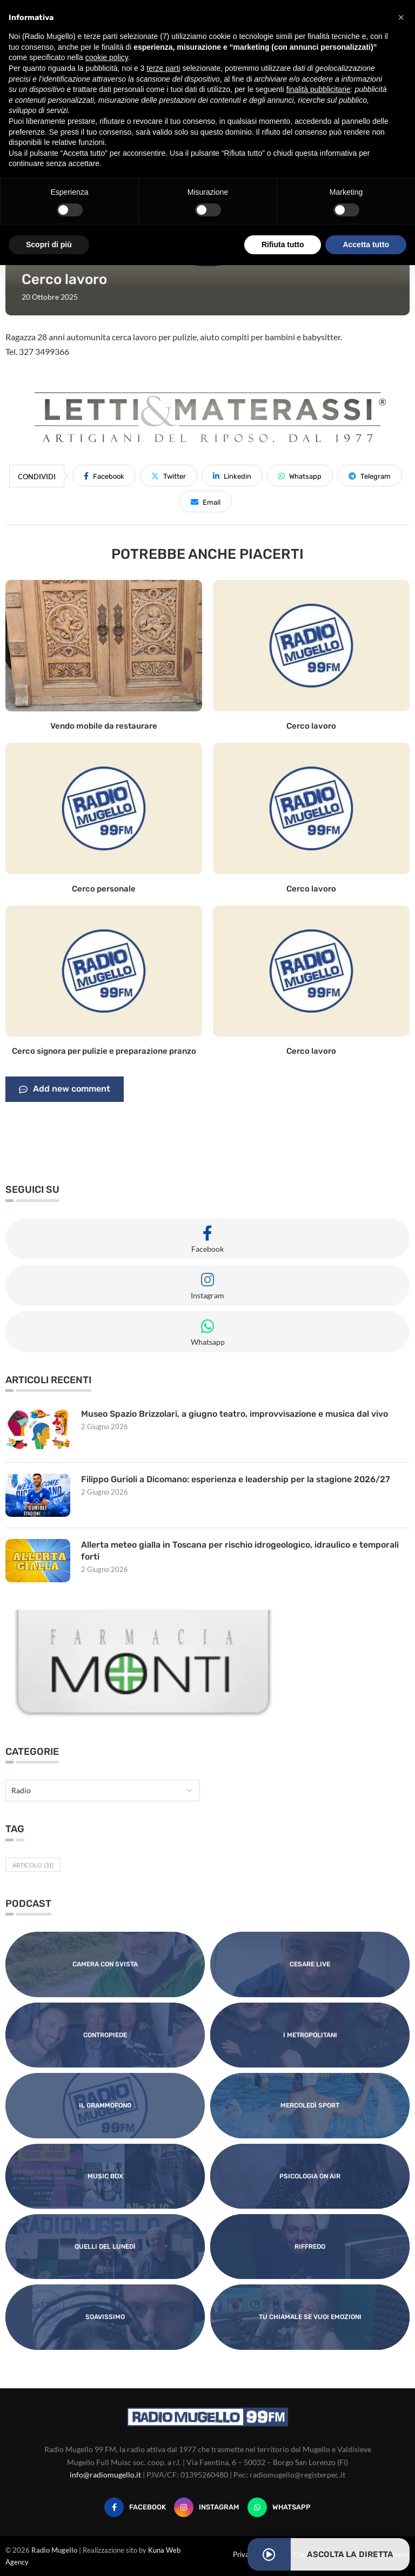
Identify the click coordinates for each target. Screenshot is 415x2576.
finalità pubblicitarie (318, 89)
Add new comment (64, 1089)
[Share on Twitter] (168, 475)
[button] (401, 17)
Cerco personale (104, 889)
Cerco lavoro (311, 726)
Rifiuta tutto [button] (283, 244)
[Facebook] (135, 2507)
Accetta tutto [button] (366, 244)
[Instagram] (206, 2507)
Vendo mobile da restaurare (103, 726)
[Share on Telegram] (369, 475)
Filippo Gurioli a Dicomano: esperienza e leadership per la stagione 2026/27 (237, 1479)
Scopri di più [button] (49, 244)
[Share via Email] (205, 501)
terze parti (163, 68)
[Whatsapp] (279, 2507)
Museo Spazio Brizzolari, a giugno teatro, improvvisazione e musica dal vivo (236, 1414)
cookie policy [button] (106, 57)
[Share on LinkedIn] (232, 475)
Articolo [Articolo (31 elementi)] (32, 1864)
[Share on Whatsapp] (300, 475)
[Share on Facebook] (104, 475)
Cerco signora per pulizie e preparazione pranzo (104, 1051)
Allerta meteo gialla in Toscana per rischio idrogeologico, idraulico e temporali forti (240, 1551)
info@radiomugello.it (105, 2474)
